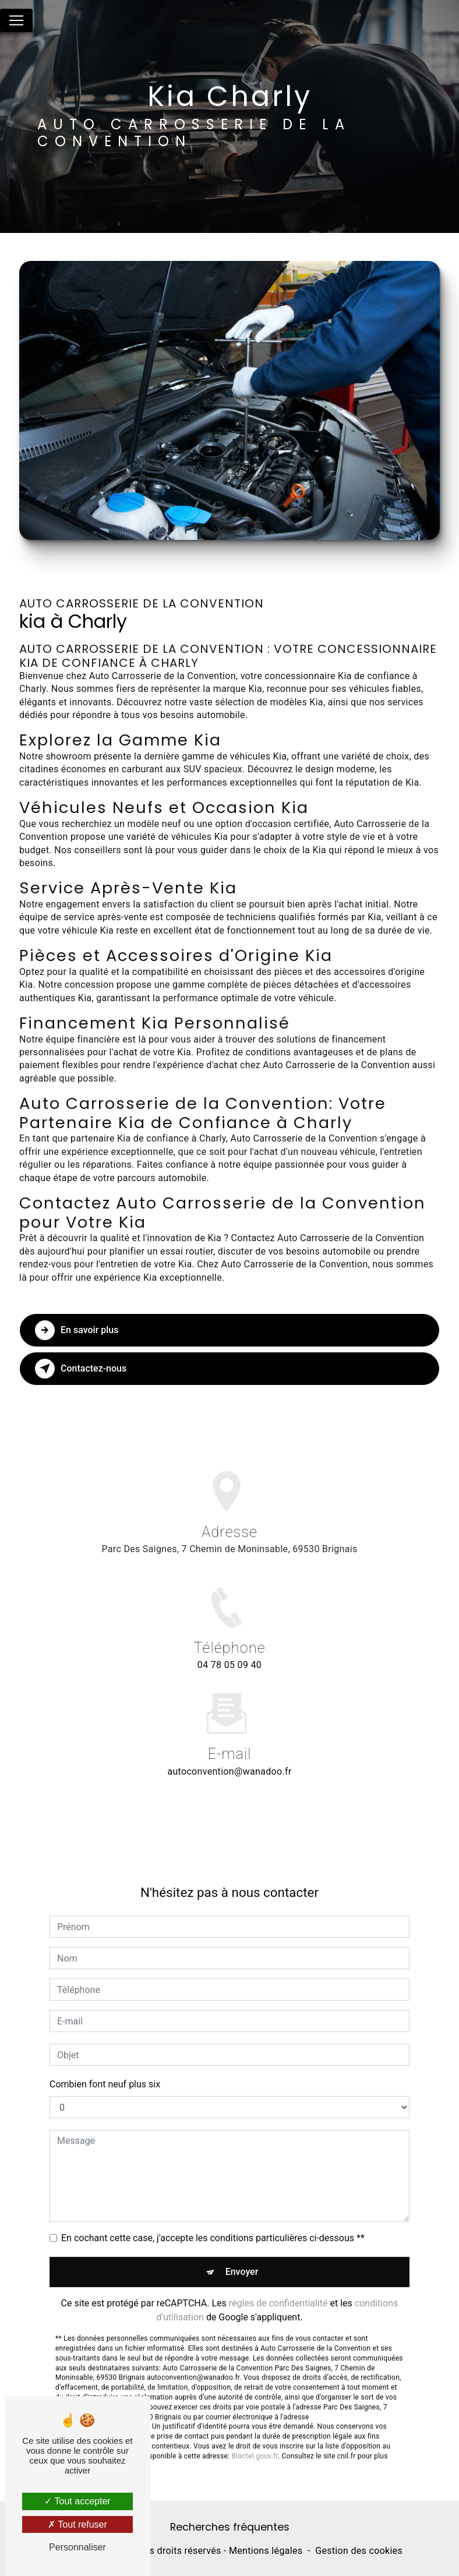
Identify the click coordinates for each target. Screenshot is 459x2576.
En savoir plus (76, 1330)
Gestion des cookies (358, 2550)
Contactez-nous (80, 1369)
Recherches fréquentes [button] (229, 2527)
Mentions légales (265, 2550)
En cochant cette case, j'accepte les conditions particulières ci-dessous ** (213, 2225)
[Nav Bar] (16, 20)
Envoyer (242, 2258)
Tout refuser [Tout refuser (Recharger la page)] (77, 2524)
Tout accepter (77, 2501)
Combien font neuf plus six (105, 2071)
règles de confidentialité (278, 2290)
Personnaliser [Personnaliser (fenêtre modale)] (77, 2547)
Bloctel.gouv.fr (254, 2443)
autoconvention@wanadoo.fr (229, 1758)
